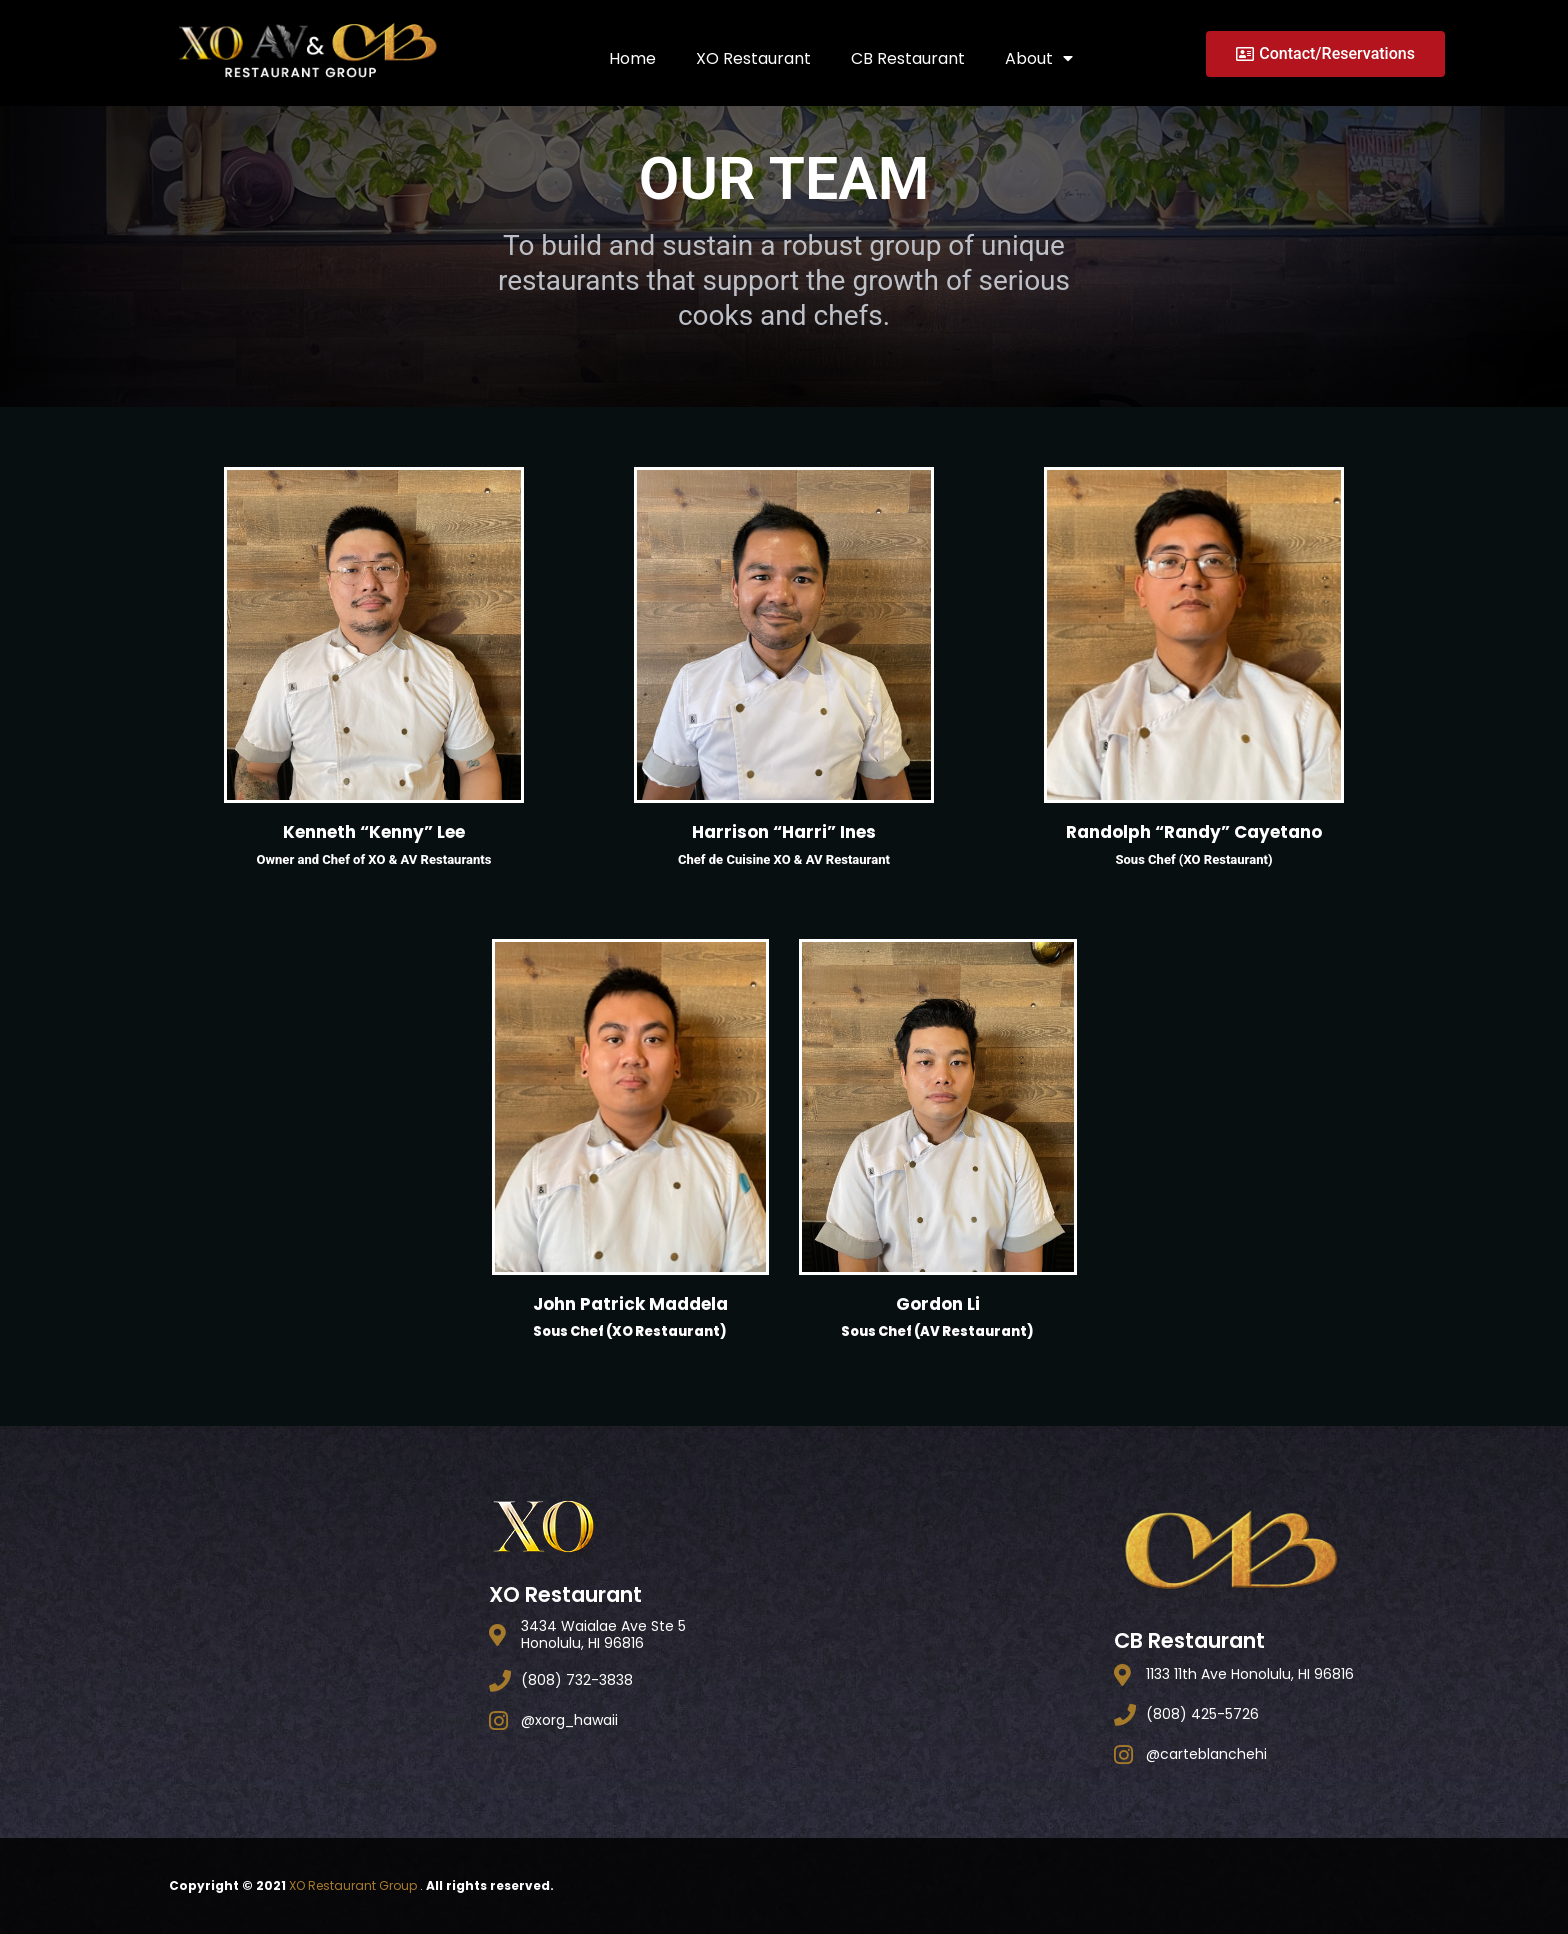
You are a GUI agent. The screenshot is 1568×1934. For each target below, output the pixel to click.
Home (632, 57)
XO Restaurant (753, 57)
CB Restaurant (908, 57)
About (1039, 58)
